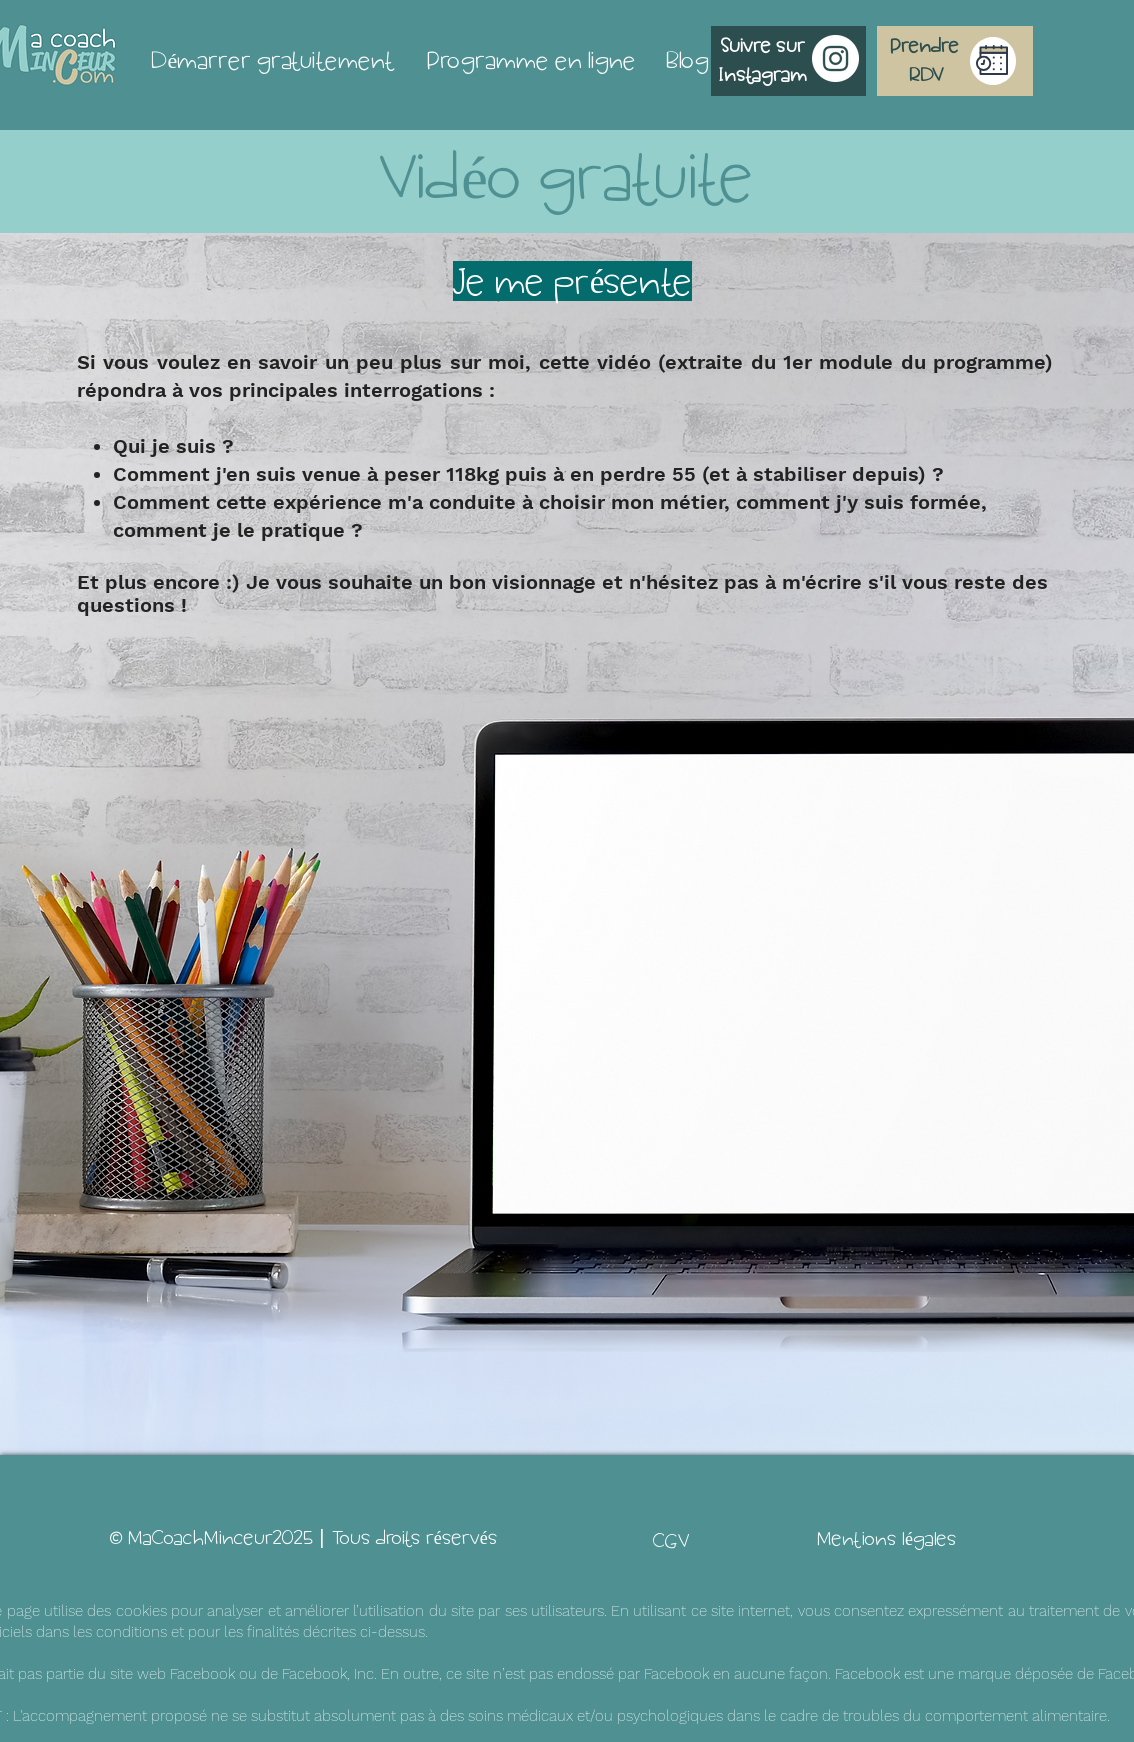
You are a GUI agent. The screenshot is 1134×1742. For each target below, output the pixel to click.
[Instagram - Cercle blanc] (835, 58)
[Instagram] (763, 74)
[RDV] (926, 75)
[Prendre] (924, 46)
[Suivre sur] (763, 45)
